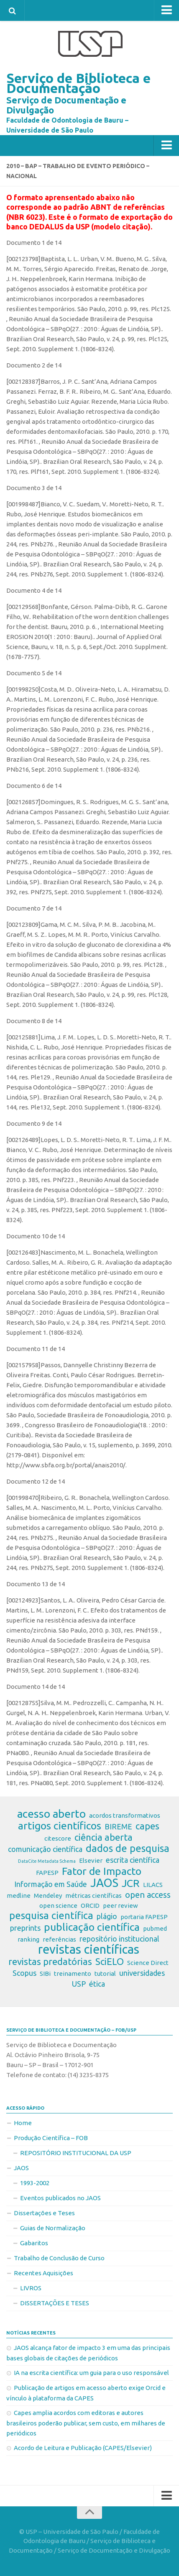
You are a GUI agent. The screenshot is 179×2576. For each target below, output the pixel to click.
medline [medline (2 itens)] (19, 1895)
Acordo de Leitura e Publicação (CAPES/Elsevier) (83, 2447)
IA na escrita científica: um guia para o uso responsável (91, 2372)
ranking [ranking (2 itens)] (28, 1939)
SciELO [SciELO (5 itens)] (109, 1962)
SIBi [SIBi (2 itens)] (45, 1973)
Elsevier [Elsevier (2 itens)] (90, 1860)
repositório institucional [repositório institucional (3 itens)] (119, 1939)
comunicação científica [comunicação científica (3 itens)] (45, 1849)
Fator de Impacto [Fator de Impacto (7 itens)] (101, 1871)
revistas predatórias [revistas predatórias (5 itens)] (50, 1962)
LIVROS (30, 2288)
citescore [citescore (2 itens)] (57, 1838)
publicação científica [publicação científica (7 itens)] (92, 1927)
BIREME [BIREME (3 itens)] (118, 1826)
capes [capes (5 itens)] (147, 1826)
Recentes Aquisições (43, 2273)
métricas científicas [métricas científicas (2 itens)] (93, 1895)
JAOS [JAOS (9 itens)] (104, 1883)
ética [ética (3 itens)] (97, 1984)
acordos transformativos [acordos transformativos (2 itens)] (124, 1815)
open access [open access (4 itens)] (148, 1894)
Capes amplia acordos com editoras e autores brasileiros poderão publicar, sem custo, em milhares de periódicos (85, 2423)
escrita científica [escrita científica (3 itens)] (132, 1860)
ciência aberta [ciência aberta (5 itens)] (103, 1837)
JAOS (21, 2167)
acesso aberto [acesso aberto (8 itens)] (51, 1814)
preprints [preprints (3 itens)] (25, 1928)
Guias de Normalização (52, 2227)
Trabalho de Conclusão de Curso (59, 2258)
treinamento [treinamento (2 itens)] (72, 1973)
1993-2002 (34, 2182)
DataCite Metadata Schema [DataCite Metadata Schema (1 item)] (47, 1861)
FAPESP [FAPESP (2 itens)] (47, 1872)
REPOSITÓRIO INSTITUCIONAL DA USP (75, 2152)
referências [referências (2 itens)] (59, 1939)
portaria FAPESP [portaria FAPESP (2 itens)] (144, 1916)
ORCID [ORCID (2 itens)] (90, 1905)
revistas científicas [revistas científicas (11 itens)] (88, 1950)
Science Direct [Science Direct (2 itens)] (148, 1962)
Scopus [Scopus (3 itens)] (24, 1973)
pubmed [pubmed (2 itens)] (155, 1928)
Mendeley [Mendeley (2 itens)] (48, 1895)
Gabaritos (34, 2242)
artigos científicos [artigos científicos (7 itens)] (59, 1826)
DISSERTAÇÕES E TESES (54, 2303)
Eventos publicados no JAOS (60, 2197)
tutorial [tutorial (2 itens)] (105, 1973)
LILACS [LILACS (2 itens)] (153, 1884)
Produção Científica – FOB (51, 2137)
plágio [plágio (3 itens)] (107, 1916)
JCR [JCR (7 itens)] (131, 1883)
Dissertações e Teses (44, 2212)
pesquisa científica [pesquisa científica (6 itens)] (51, 1916)
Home (23, 2122)
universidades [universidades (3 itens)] (142, 1973)
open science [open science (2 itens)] (58, 1905)
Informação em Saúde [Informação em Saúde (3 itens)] (50, 1884)
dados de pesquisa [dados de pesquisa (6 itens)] (127, 1849)
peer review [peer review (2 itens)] (120, 1905)
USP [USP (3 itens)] (79, 1984)
